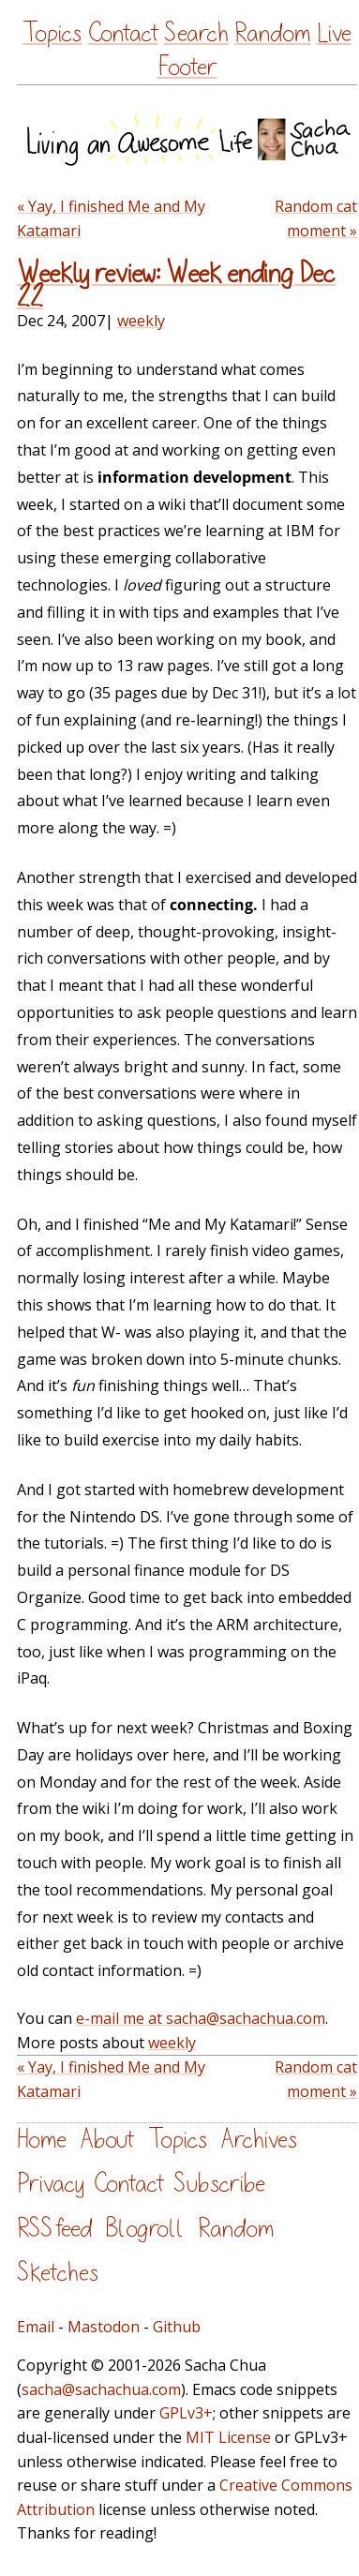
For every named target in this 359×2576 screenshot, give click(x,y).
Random (272, 33)
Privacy (50, 2183)
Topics (52, 33)
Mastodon (103, 2326)
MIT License (228, 2437)
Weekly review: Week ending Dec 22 (176, 285)
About (107, 2139)
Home (42, 2139)
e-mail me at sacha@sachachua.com (200, 2018)
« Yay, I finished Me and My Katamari (111, 218)
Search (196, 33)
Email (35, 2326)
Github (177, 2326)
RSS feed (54, 2228)
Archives (259, 2139)
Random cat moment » (316, 218)
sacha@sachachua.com (101, 2389)
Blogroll (145, 2228)
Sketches (57, 2272)
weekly (141, 320)
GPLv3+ (186, 2413)
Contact (123, 33)
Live (334, 33)
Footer (187, 67)
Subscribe (219, 2183)
